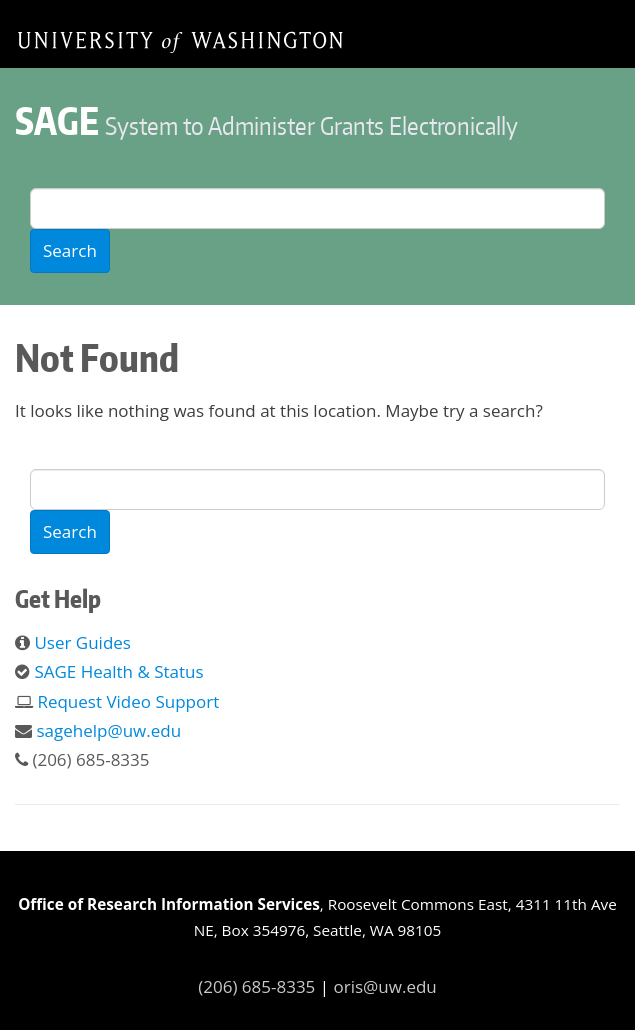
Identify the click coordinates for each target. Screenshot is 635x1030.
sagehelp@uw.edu (108, 730)
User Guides (82, 642)
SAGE (57, 120)
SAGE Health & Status (118, 671)
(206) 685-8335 (256, 986)
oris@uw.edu (385, 986)
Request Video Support (128, 701)
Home (180, 41)
